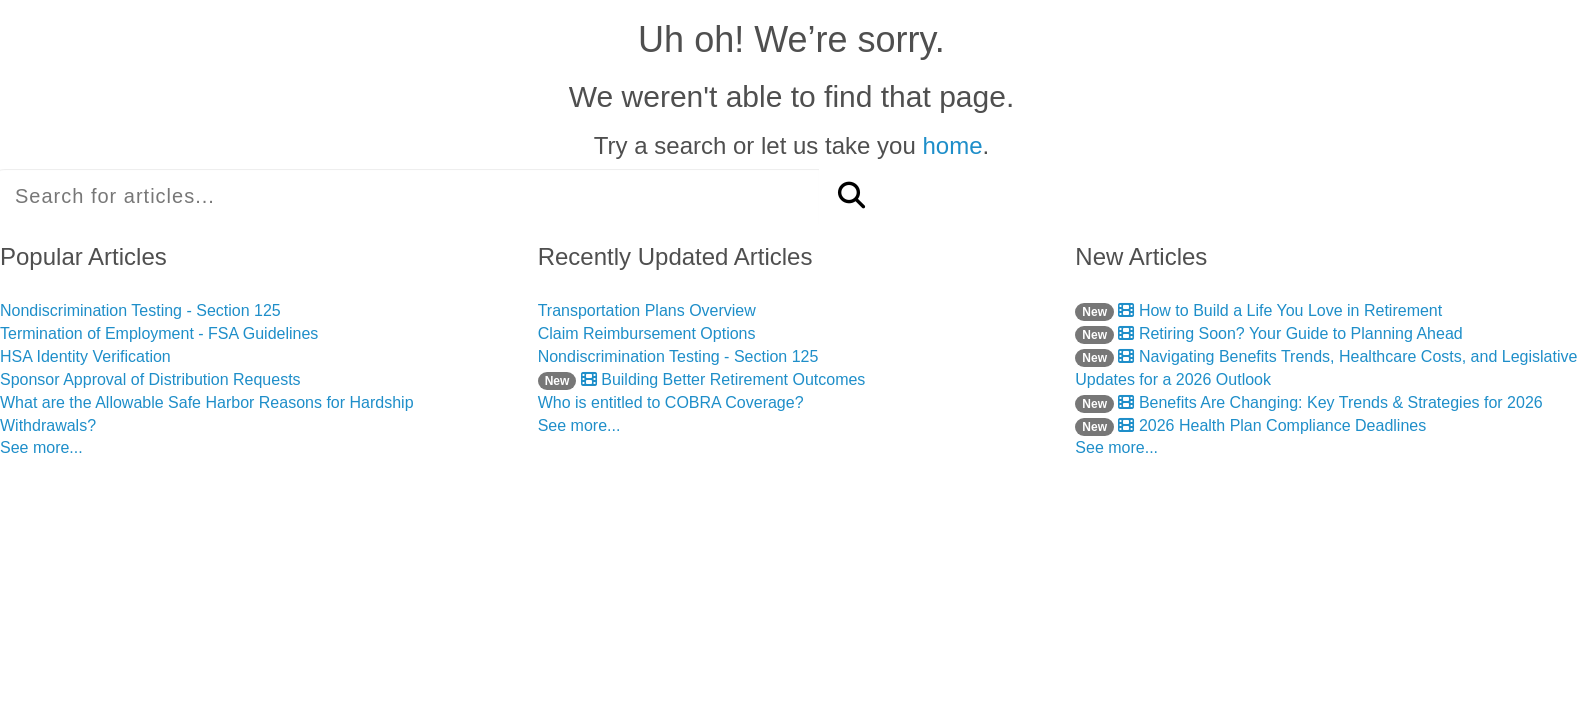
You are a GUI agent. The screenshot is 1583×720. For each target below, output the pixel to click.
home (952, 145)
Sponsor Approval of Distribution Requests (150, 379)
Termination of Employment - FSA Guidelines (159, 333)
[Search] (851, 196)
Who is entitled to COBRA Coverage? (671, 402)
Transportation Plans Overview (647, 310)
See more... (41, 447)
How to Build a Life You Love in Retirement (1258, 310)
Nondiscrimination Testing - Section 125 (140, 310)
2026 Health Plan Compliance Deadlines (1250, 425)
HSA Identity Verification (85, 356)
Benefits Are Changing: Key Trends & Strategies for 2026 (1308, 402)
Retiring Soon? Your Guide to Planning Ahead (1268, 333)
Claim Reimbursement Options (647, 333)
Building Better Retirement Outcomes (702, 379)
